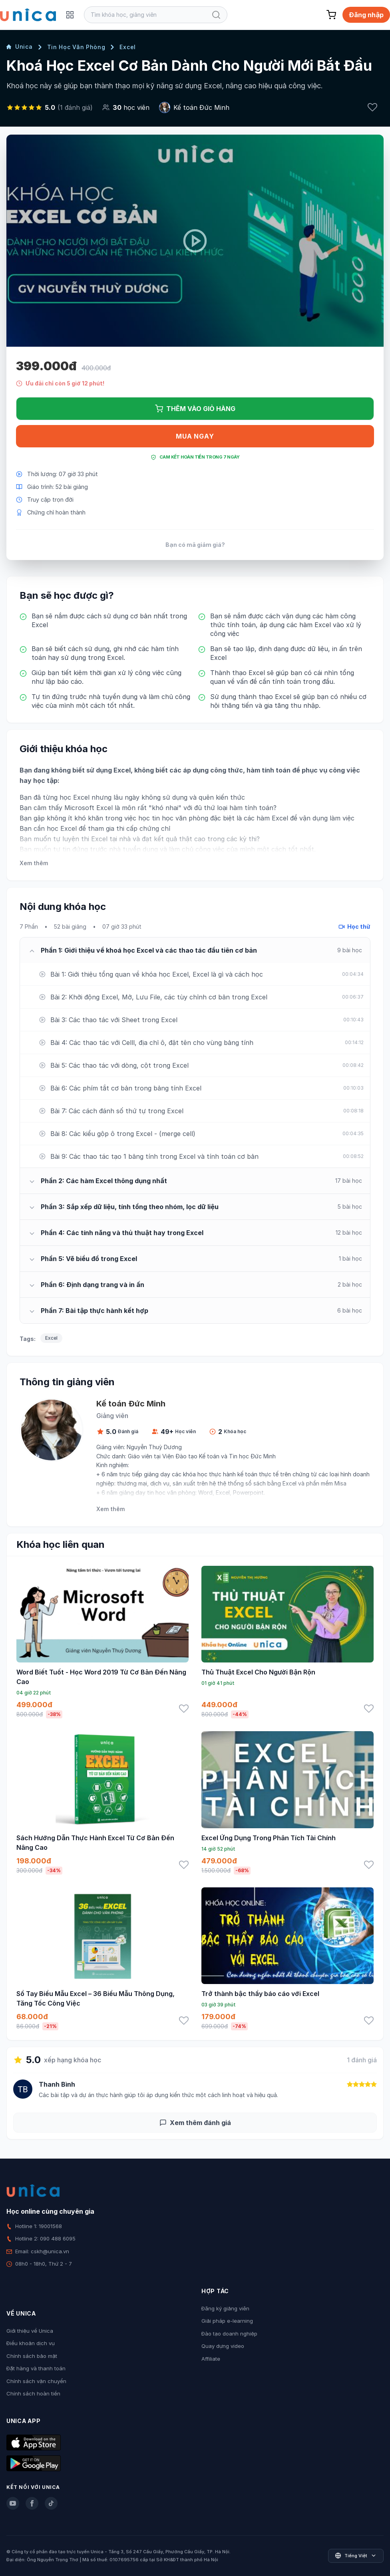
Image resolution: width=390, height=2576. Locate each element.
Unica (19, 46)
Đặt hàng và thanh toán (36, 2368)
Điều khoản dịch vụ (30, 2343)
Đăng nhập (366, 15)
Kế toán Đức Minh (201, 107)
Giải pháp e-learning (227, 2321)
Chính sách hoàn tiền (33, 2393)
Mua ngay (195, 436)
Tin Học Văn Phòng (76, 47)
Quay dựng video (222, 2346)
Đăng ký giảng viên (225, 2308)
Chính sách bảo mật (31, 2356)
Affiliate (210, 2359)
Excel (127, 47)
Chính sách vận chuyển (36, 2381)
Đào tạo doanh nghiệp (229, 2333)
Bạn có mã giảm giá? (195, 544)
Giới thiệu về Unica (29, 2331)
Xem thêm (34, 863)
